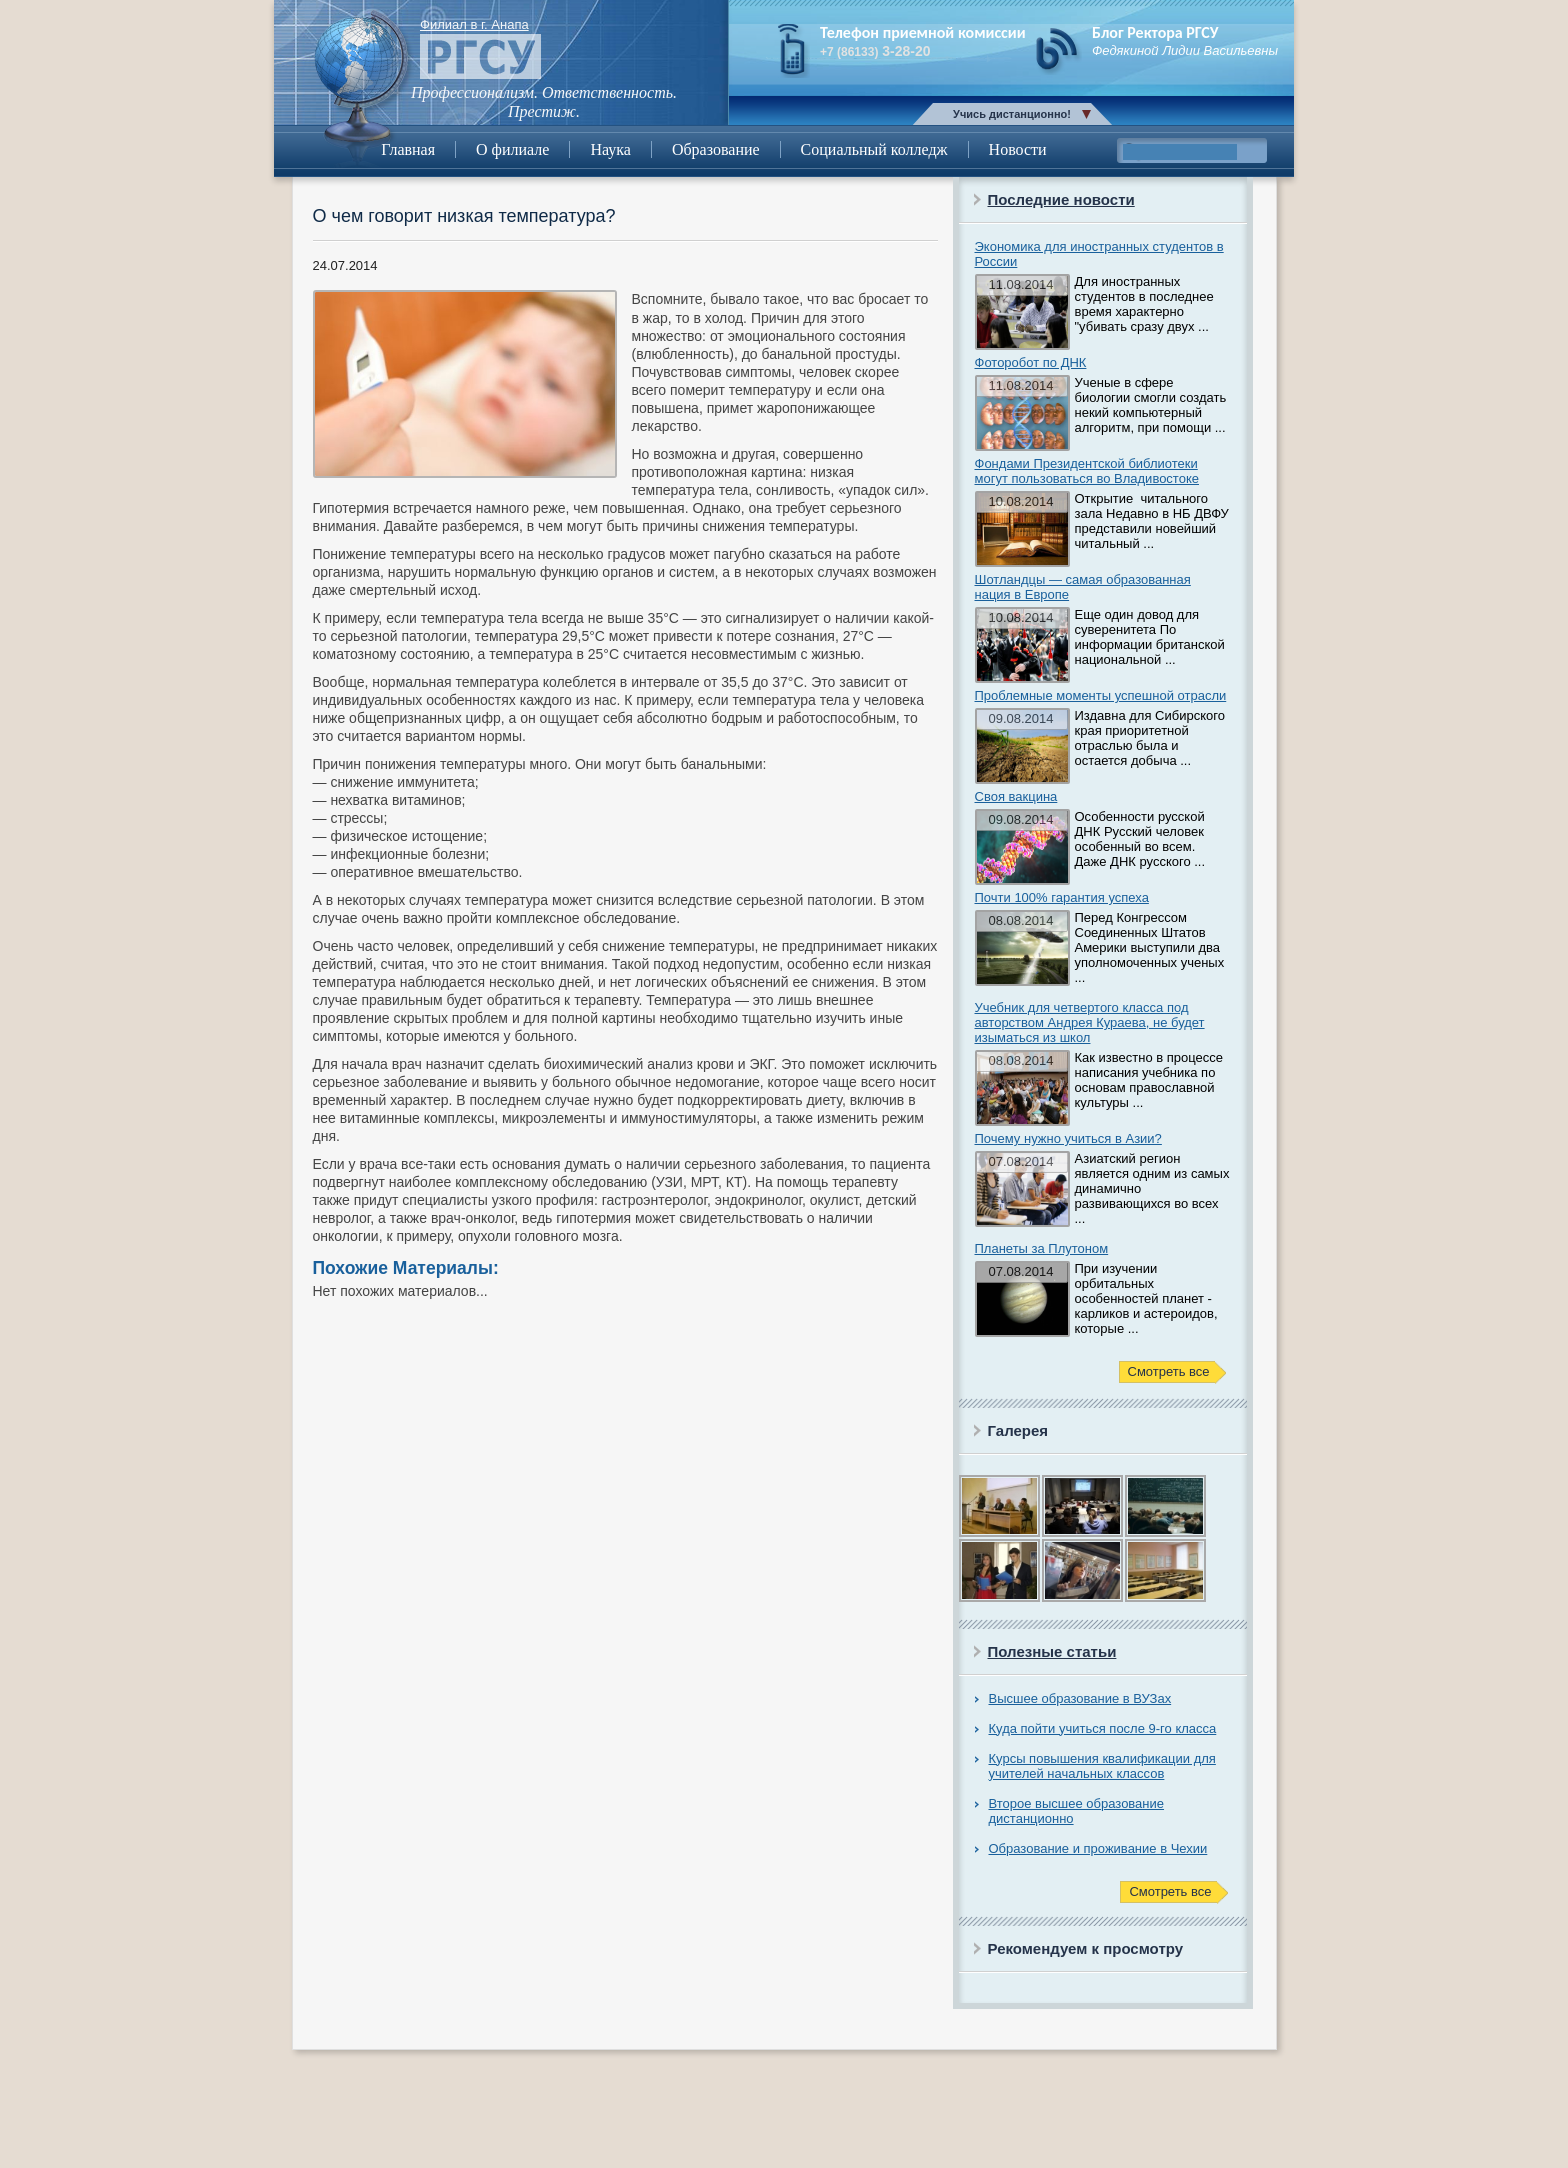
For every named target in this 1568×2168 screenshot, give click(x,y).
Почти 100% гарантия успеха (1062, 897)
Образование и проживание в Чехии (1098, 1848)
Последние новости (1061, 199)
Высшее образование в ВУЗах (1080, 1698)
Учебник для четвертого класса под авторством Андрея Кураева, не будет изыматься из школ (1090, 1022)
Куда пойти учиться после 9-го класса (1103, 1728)
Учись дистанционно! (1012, 114)
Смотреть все (1169, 1371)
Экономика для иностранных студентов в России (1099, 254)
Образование (716, 149)
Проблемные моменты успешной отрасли (1101, 695)
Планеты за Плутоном (1042, 1248)
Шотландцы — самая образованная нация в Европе (1083, 587)
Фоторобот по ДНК (1031, 362)
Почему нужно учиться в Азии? (1068, 1138)
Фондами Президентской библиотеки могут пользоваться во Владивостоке (1087, 471)
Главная (408, 149)
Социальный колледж (874, 149)
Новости (1018, 149)
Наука (610, 149)
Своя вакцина (1016, 796)
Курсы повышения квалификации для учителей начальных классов (1102, 1766)
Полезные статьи (1052, 1651)
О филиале (512, 149)
